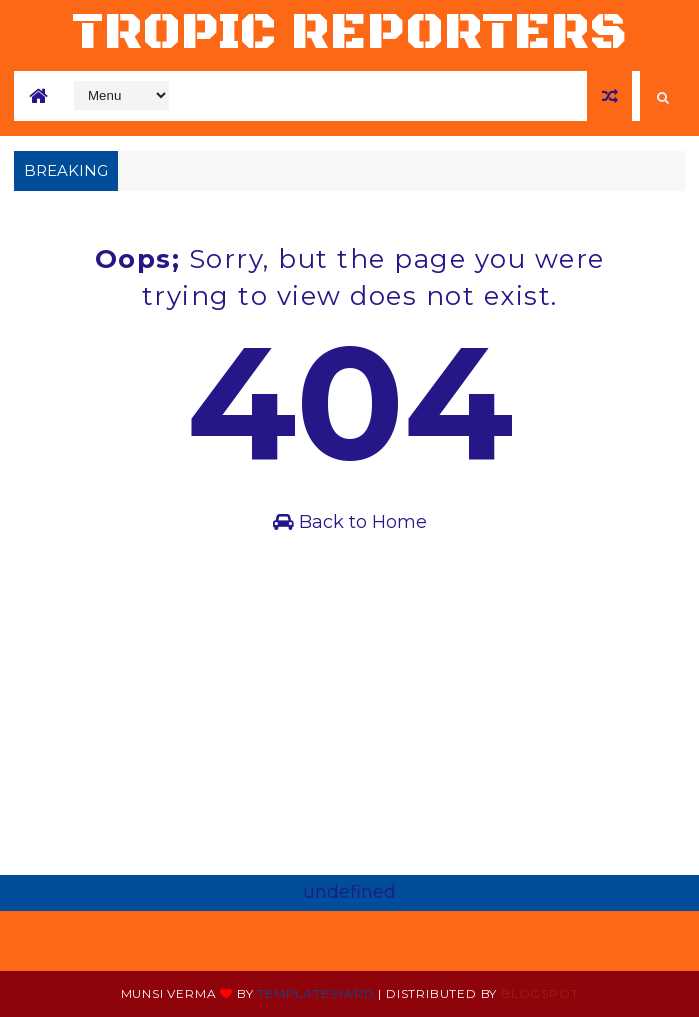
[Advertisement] (349, 725)
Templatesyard (315, 993)
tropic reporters (350, 32)
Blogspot (539, 993)
